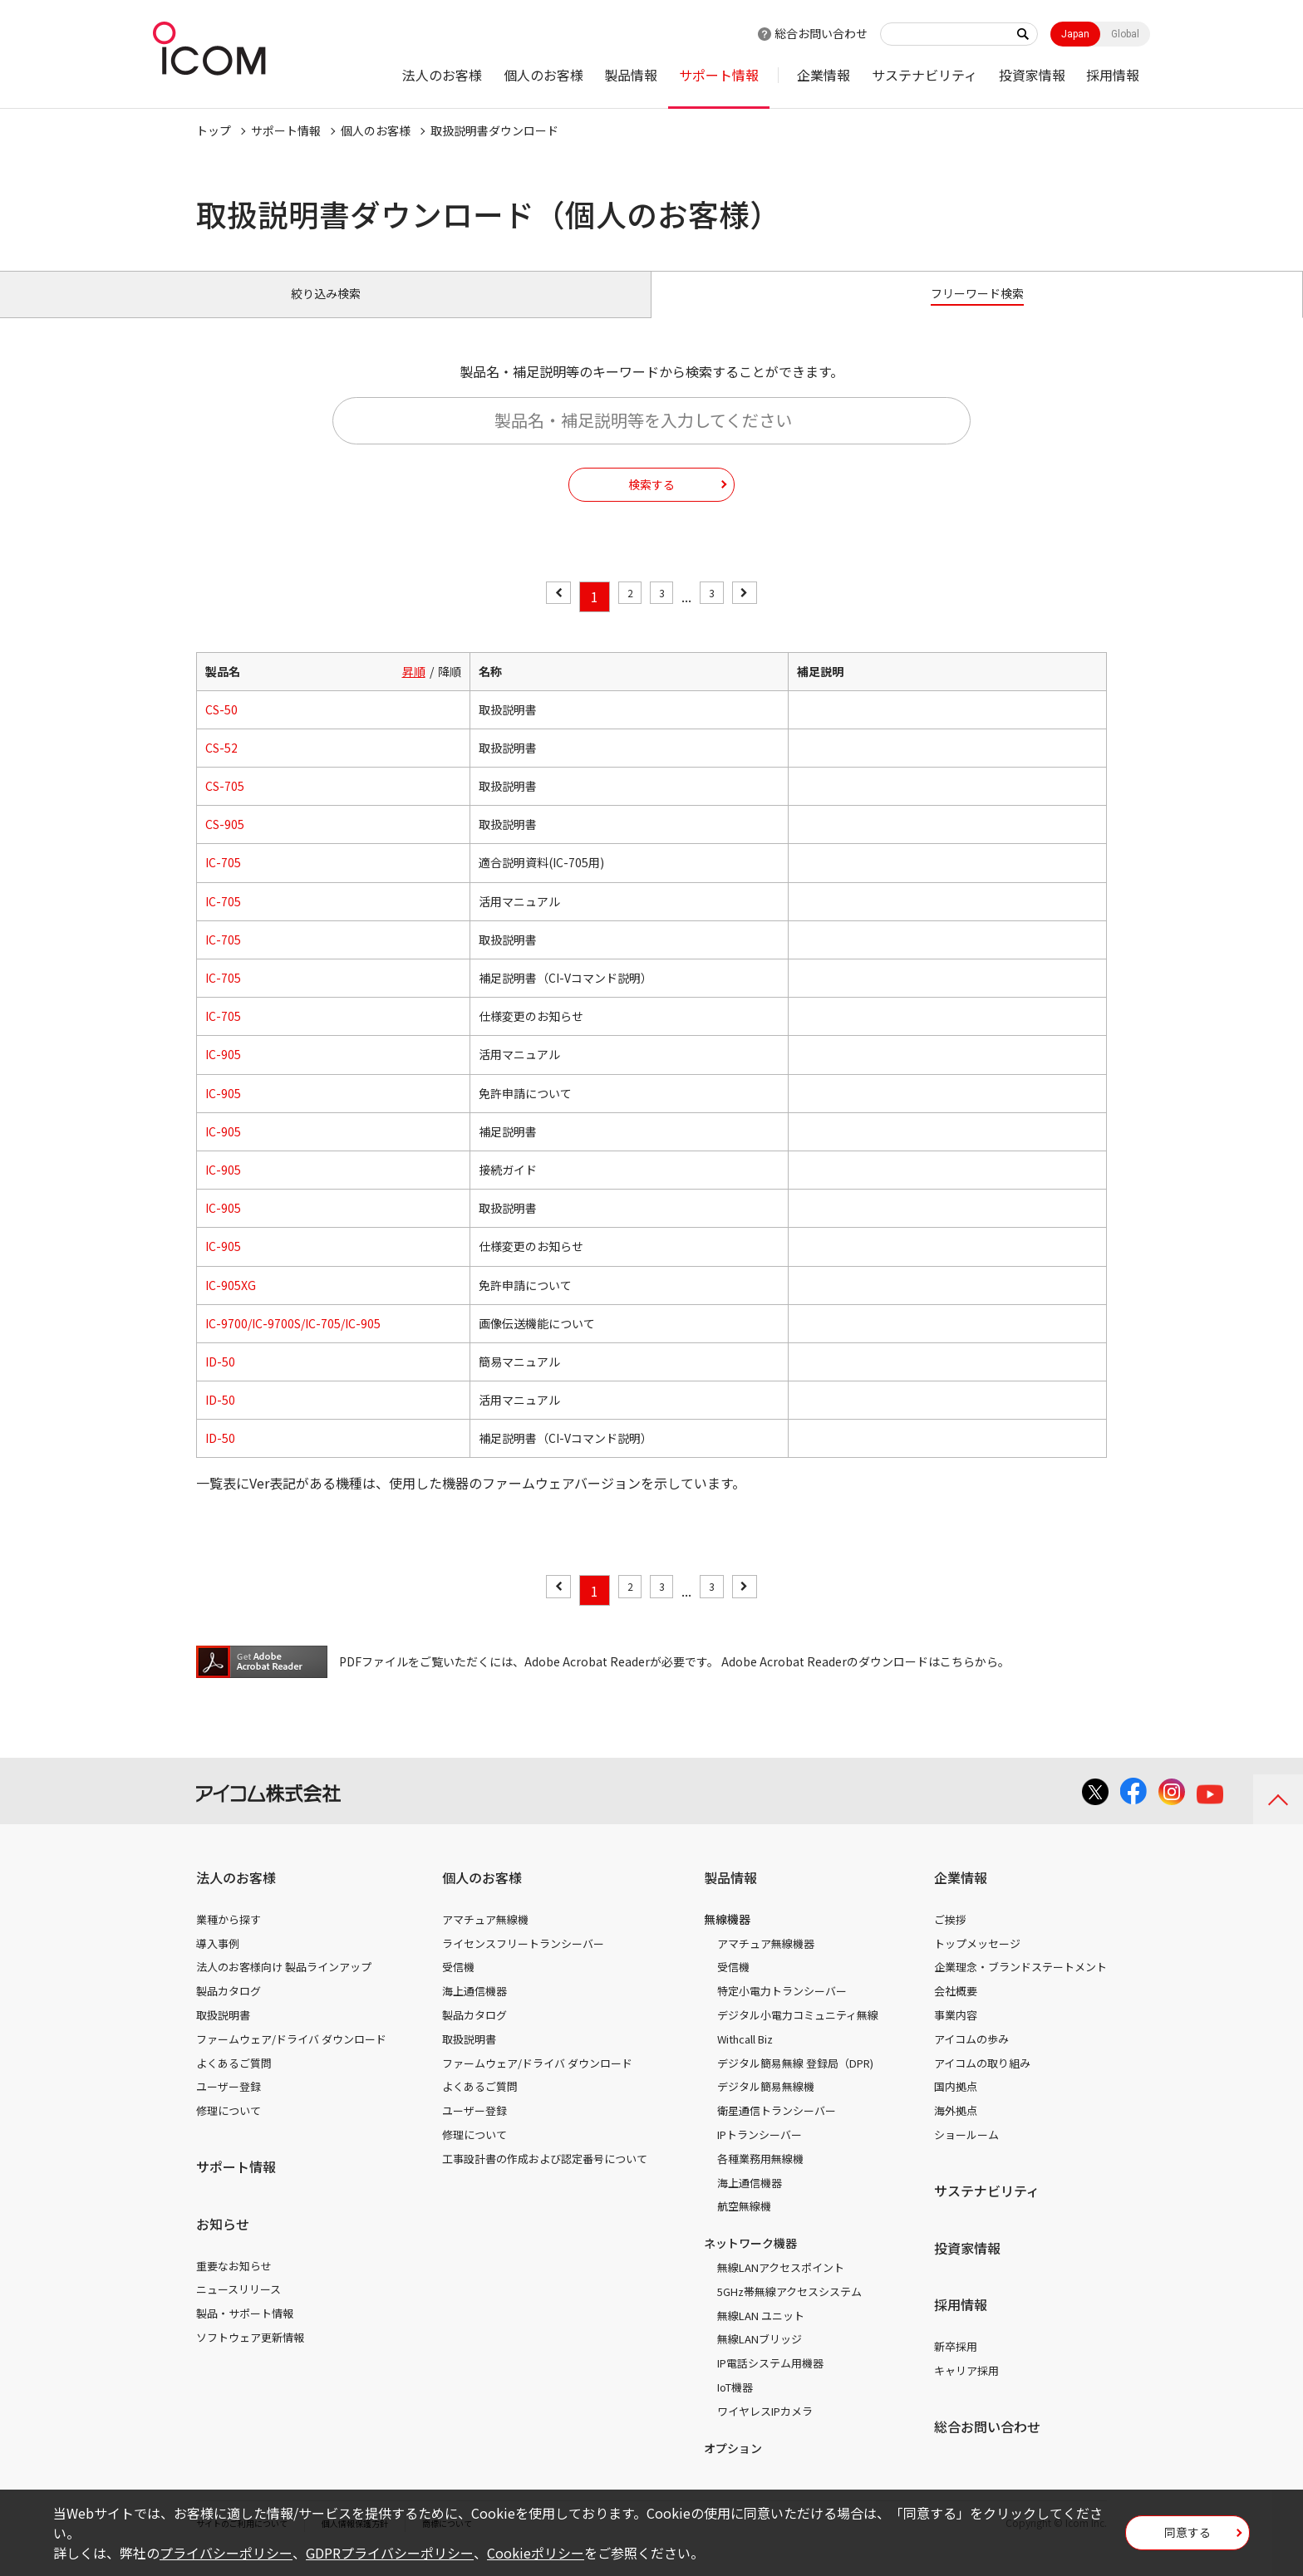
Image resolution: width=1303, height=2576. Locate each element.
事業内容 (955, 2034)
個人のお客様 (543, 75)
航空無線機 (744, 2225)
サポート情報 (719, 75)
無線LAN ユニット (760, 2334)
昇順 (413, 689)
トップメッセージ (977, 1962)
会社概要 (955, 2010)
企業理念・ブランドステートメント (1020, 1986)
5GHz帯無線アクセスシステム (789, 2310)
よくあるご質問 (234, 2081)
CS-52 (221, 766)
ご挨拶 (950, 1938)
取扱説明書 (223, 2034)
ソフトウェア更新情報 (250, 2356)
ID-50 (220, 1380)
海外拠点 (955, 2129)
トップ (213, 130)
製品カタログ (228, 2010)
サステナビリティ (924, 75)
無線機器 (727, 1938)
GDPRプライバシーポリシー (390, 2553)
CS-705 (224, 805)
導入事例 (217, 1962)
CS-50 (221, 728)
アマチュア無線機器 (765, 1962)
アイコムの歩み (971, 2058)
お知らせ (222, 2243)
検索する (651, 502)
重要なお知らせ (234, 2284)
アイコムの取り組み (982, 2081)
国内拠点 (955, 2105)
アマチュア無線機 (485, 1938)
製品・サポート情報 (244, 2332)
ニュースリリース (238, 2308)
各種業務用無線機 (760, 2178)
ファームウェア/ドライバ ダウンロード (291, 2058)
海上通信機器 (474, 2010)
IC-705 (223, 881)
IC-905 (223, 1073)
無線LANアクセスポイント (780, 2286)
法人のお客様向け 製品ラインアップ (283, 1986)
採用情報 (1112, 75)
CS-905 (224, 843)
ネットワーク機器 (750, 2262)
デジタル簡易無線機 (765, 2105)
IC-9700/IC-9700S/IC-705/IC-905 (293, 1342)
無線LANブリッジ (759, 2358)
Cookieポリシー (535, 2553)
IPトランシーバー (759, 2153)
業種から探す (228, 1938)
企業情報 (823, 75)
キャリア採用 (966, 2389)
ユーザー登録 (228, 2105)
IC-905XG (230, 1303)
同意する (1187, 2537)
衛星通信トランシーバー (776, 2129)
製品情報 (630, 75)
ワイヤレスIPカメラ (765, 2430)
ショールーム (966, 2153)
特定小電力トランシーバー (782, 2010)
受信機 (458, 1986)
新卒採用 (955, 2365)
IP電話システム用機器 (770, 2382)
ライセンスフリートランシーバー (523, 1962)
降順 (449, 689)
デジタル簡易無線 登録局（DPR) (795, 2081)
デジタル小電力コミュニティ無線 (797, 2034)
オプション (733, 2466)
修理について (228, 2129)
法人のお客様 (442, 75)
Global (1125, 34)
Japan (1075, 34)
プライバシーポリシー (226, 2553)
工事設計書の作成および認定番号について (544, 2178)
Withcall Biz (745, 2058)
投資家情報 (1032, 75)
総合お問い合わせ (821, 33)
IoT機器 (735, 2406)
